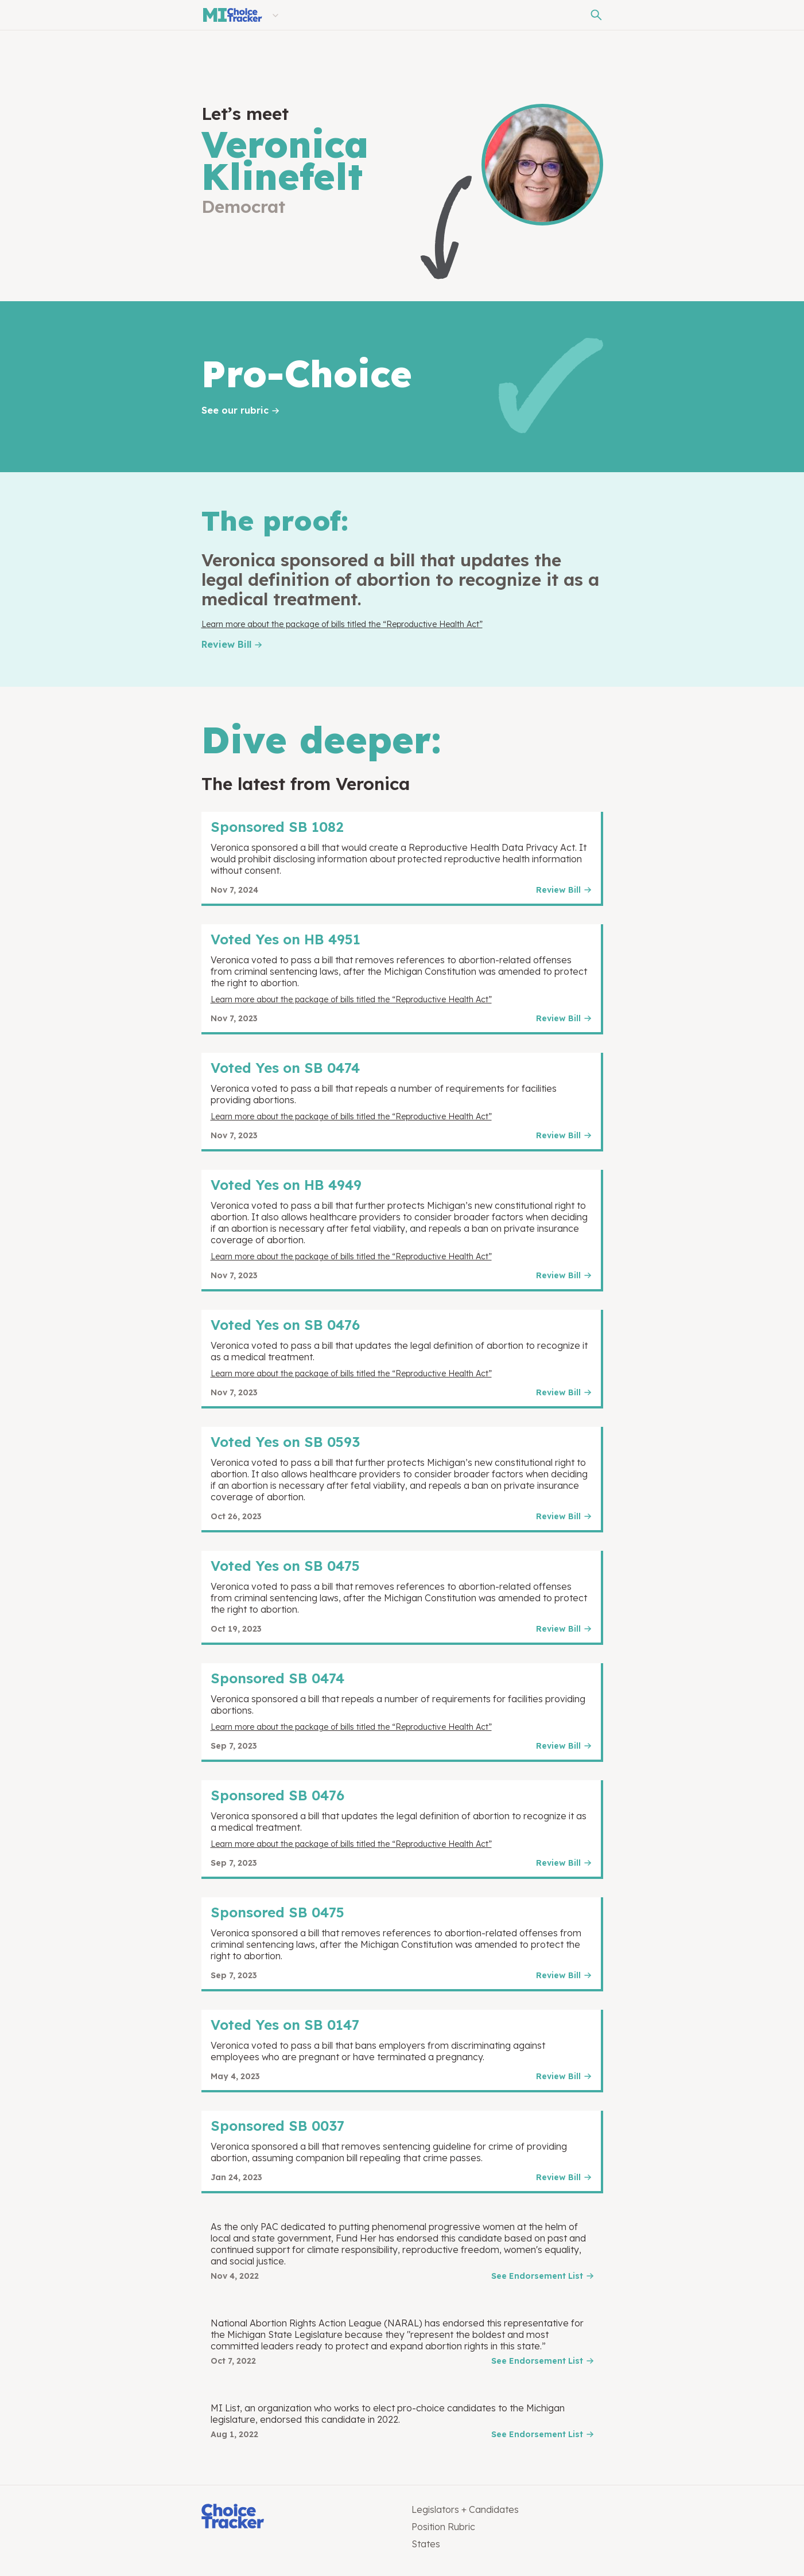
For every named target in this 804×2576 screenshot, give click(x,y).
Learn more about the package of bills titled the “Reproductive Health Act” (342, 624)
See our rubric (235, 410)
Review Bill (226, 644)
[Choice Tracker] (297, 2517)
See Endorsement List (537, 2276)
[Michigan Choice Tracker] (231, 14)
